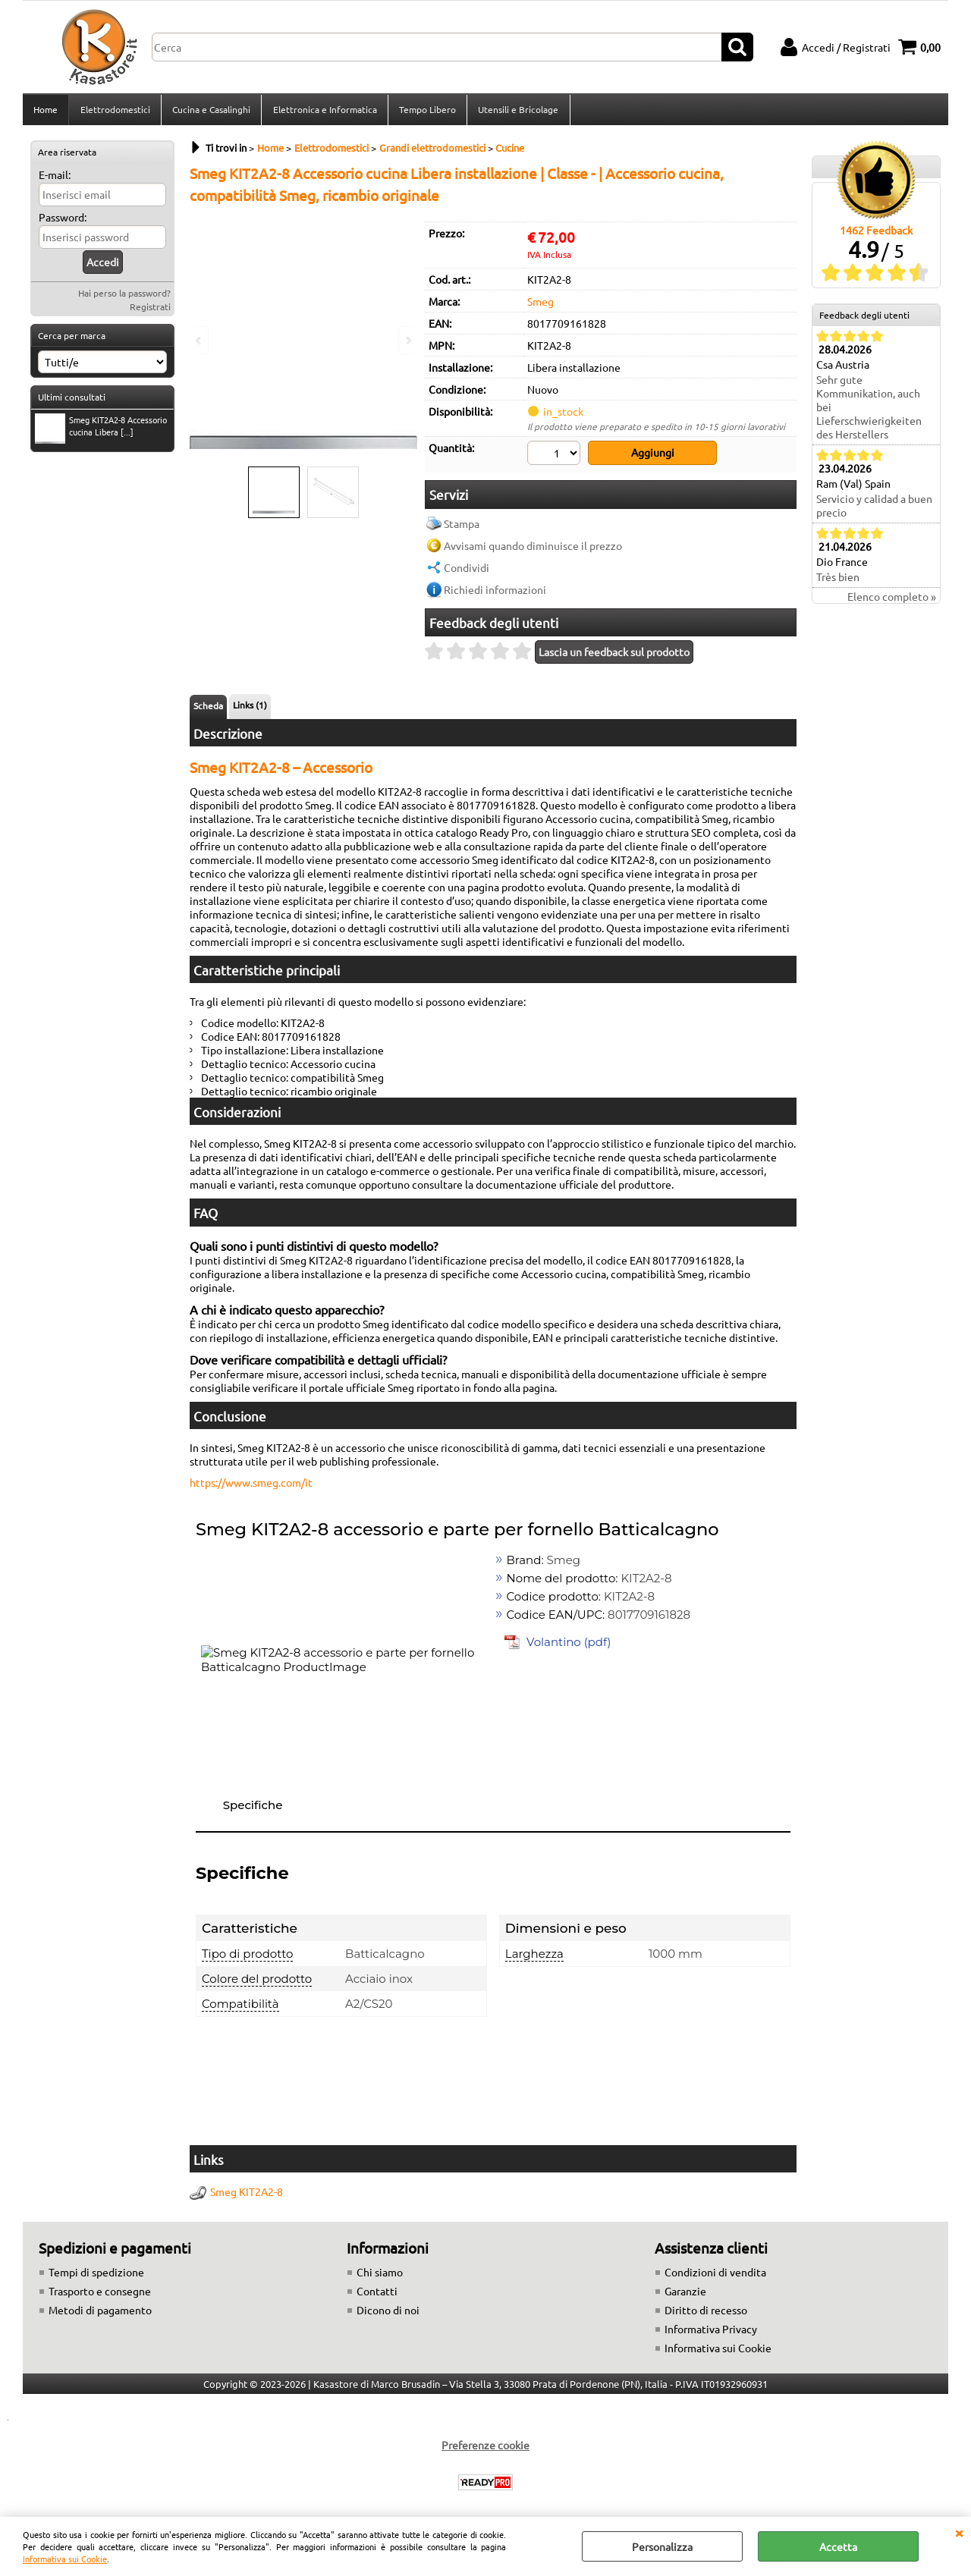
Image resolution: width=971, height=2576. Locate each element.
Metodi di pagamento (100, 2313)
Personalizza (662, 2546)
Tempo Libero (426, 111)
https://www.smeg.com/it (251, 1485)
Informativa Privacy (711, 2332)
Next (407, 340)
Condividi (466, 570)
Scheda (208, 708)
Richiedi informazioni (495, 592)
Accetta (838, 2546)
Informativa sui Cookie (65, 2558)
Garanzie (685, 2294)
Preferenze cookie (485, 2448)
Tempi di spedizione (96, 2275)
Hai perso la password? (124, 297)
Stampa (461, 526)
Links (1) (250, 708)
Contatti (377, 2294)
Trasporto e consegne (100, 2294)
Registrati (150, 311)
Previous (199, 340)
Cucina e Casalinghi (210, 111)
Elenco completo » (891, 601)
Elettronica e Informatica (324, 111)
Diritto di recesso (706, 2313)
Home (45, 111)
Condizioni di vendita (715, 2275)
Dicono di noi (388, 2313)
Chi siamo (380, 2275)
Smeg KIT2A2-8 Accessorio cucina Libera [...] (101, 432)
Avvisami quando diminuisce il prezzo (533, 548)
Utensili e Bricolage (516, 111)
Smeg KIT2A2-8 (246, 2194)
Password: (62, 221)
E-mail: (55, 179)
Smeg (540, 306)
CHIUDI (958, 2532)
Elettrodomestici (114, 111)
